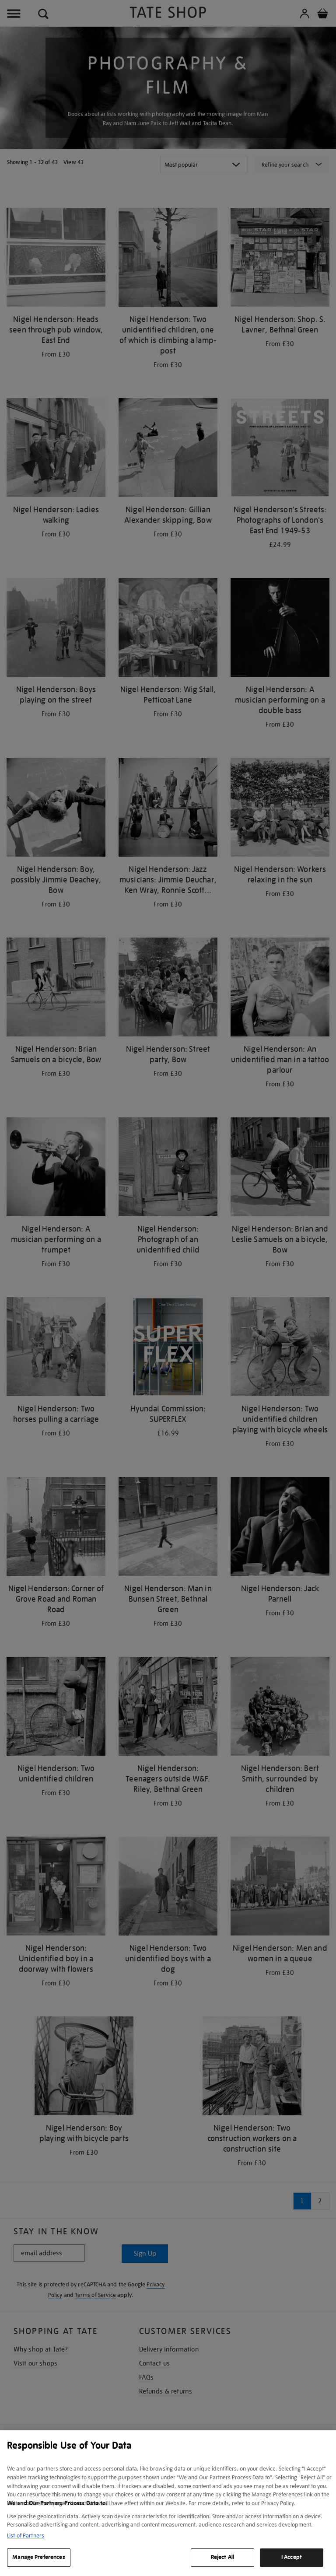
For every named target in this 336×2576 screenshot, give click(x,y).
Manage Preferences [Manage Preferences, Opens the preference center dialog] (38, 2557)
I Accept (291, 2557)
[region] (168, 2503)
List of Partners (25, 2535)
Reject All (222, 2557)
